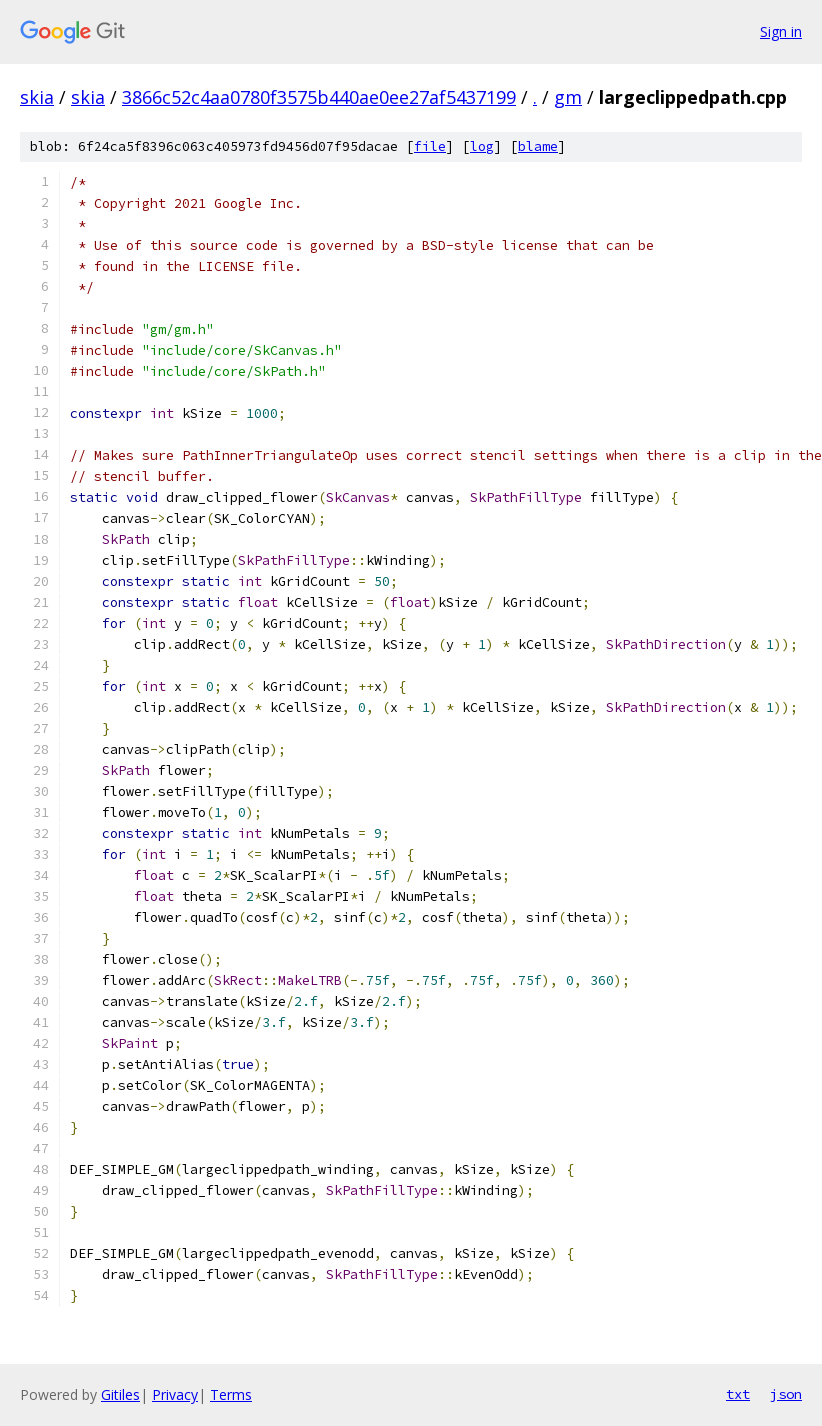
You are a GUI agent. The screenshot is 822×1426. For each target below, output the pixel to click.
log (482, 146)
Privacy (175, 1394)
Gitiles (120, 1394)
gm (568, 97)
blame (538, 146)
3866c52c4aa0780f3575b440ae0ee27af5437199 (319, 97)
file (430, 146)
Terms (231, 1394)
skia (37, 97)
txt (738, 1394)
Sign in (781, 31)
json (786, 1394)
